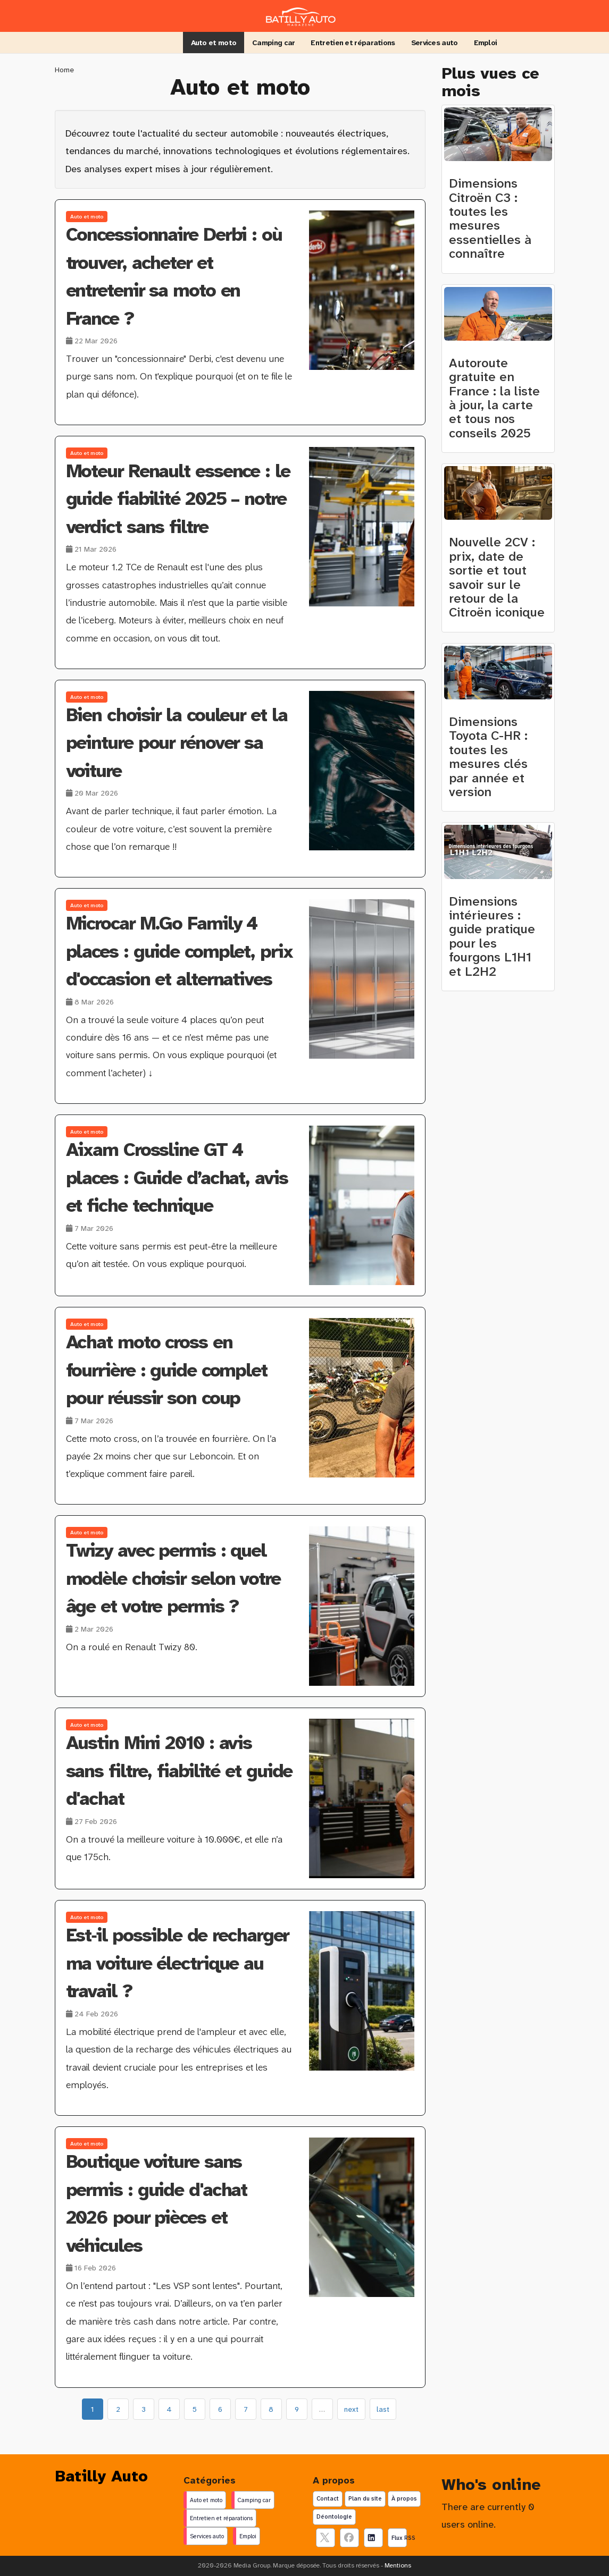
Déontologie (334, 2516)
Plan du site (365, 2498)
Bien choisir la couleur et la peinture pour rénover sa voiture (176, 743)
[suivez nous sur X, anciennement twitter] (325, 2537)
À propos (404, 2498)
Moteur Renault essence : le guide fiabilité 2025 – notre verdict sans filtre (178, 499)
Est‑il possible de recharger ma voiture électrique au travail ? (177, 1963)
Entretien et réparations (353, 42)
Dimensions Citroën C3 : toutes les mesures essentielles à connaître (490, 218)
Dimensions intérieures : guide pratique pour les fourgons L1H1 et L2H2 (492, 936)
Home (64, 69)
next (351, 2409)
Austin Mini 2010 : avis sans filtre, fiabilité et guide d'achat (179, 1771)
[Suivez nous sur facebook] (349, 2537)
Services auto (434, 42)
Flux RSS (399, 2537)
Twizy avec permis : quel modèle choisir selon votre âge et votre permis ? (173, 1578)
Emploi (485, 42)
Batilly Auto (101, 2475)
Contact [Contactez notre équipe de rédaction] (327, 2498)
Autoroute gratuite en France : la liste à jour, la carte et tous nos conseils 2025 (494, 398)
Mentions (398, 2565)
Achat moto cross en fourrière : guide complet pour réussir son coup (167, 1370)
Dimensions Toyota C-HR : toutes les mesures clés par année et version (488, 756)
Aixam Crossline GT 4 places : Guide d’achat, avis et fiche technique (177, 1178)
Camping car (273, 42)
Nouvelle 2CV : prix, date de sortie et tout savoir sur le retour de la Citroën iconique (497, 577)
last (383, 2409)
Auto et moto (214, 42)
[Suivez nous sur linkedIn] (373, 2537)
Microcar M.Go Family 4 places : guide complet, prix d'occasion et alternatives (179, 951)
